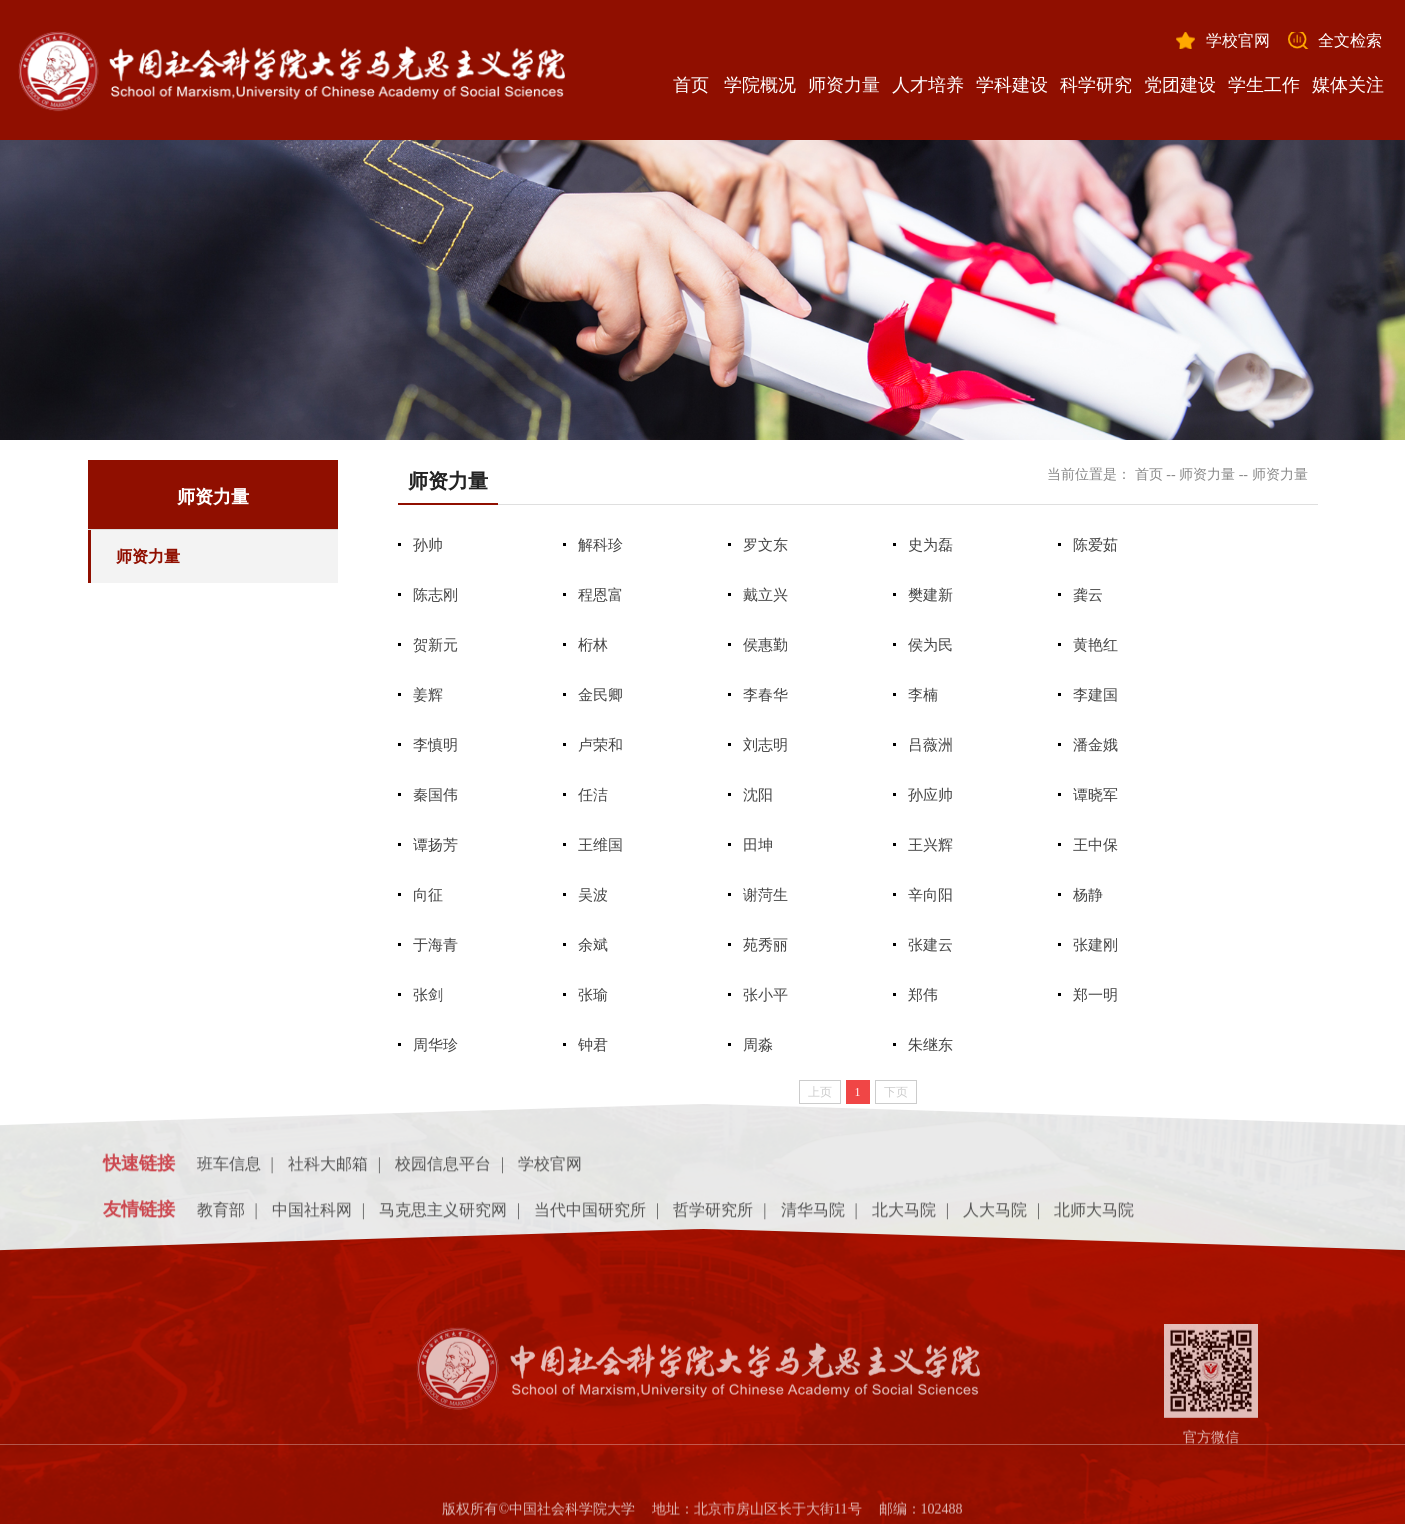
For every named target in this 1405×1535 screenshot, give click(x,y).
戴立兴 (765, 595)
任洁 (593, 795)
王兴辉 (930, 845)
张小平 (765, 995)
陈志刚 (435, 595)
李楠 (923, 695)
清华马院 (813, 1216)
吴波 (593, 895)
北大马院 (904, 1216)
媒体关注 (1348, 85)
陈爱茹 (1095, 545)
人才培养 (928, 85)
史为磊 (930, 545)
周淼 (758, 1045)
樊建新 (930, 595)
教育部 (221, 1216)
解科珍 (600, 545)
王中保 (1095, 845)
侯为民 (930, 645)
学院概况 (760, 85)
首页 (691, 85)
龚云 (1088, 595)
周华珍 (435, 1045)
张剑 (428, 995)
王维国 (600, 845)
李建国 (1095, 695)
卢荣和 (600, 745)
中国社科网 (312, 1216)
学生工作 (1264, 85)
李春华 (765, 695)
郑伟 (923, 995)
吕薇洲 (930, 745)
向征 (428, 895)
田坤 (758, 845)
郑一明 (1095, 995)
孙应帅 (930, 795)
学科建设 (1012, 85)
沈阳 (758, 795)
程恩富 (600, 595)
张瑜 (593, 995)
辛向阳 (930, 895)
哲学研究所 (713, 1216)
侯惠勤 (765, 645)
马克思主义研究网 (443, 1216)
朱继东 (930, 1045)
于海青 (435, 945)
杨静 (1088, 895)
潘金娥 (1095, 745)
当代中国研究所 (590, 1216)
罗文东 (765, 545)
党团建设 (1180, 85)
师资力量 (844, 85)
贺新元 (435, 645)
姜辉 (428, 695)
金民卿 (600, 695)
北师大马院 (1094, 1216)
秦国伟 (435, 795)
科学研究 (1096, 85)
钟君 (593, 1045)
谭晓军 (1095, 795)
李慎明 (435, 745)
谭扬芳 (435, 845)
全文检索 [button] (1350, 40)
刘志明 (765, 745)
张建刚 (1095, 945)
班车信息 (229, 1170)
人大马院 (995, 1216)
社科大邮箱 (328, 1170)
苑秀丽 (765, 945)
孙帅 (428, 545)
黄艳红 (1095, 645)
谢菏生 (765, 895)
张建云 (930, 945)
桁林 (593, 645)
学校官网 (1238, 40)
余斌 (593, 945)
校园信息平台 (443, 1170)
